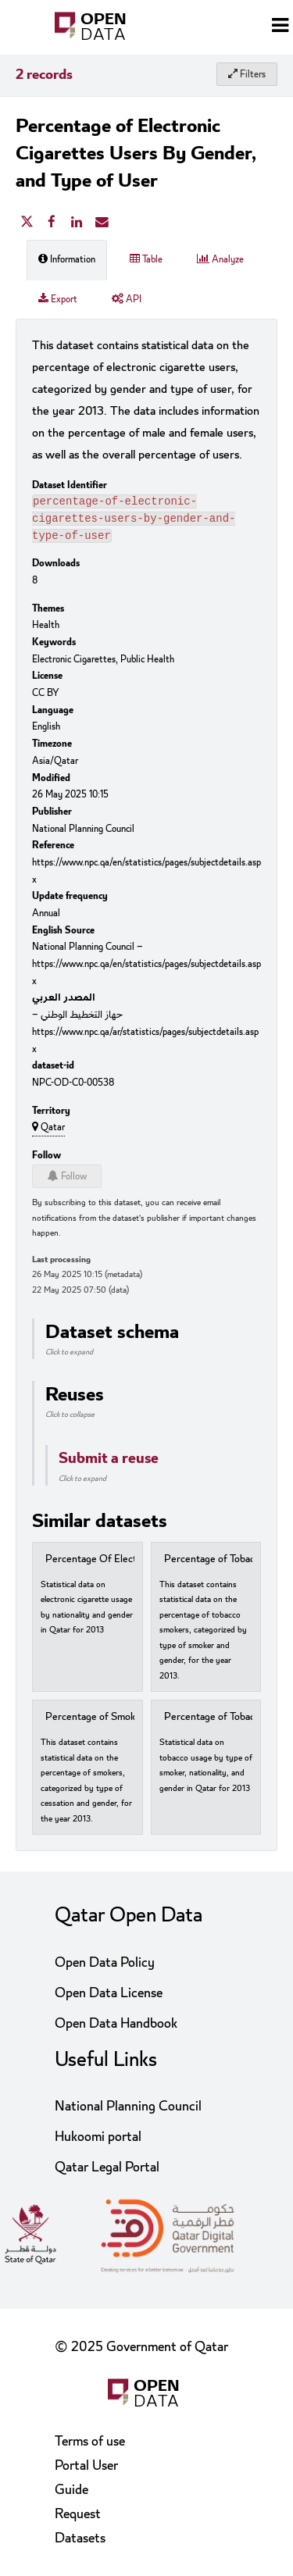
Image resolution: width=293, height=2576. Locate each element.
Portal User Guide (86, 2477)
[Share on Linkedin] (77, 223)
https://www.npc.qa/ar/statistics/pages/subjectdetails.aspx (145, 1045)
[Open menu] (280, 27)
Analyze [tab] (220, 259)
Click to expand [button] (69, 1357)
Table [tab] (146, 259)
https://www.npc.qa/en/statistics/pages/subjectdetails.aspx (146, 875)
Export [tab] (57, 299)
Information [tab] (66, 259)
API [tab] (126, 299)
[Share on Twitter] (27, 223)
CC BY (45, 697)
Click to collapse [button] (70, 1419)
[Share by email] (102, 223)
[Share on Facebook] (52, 223)
